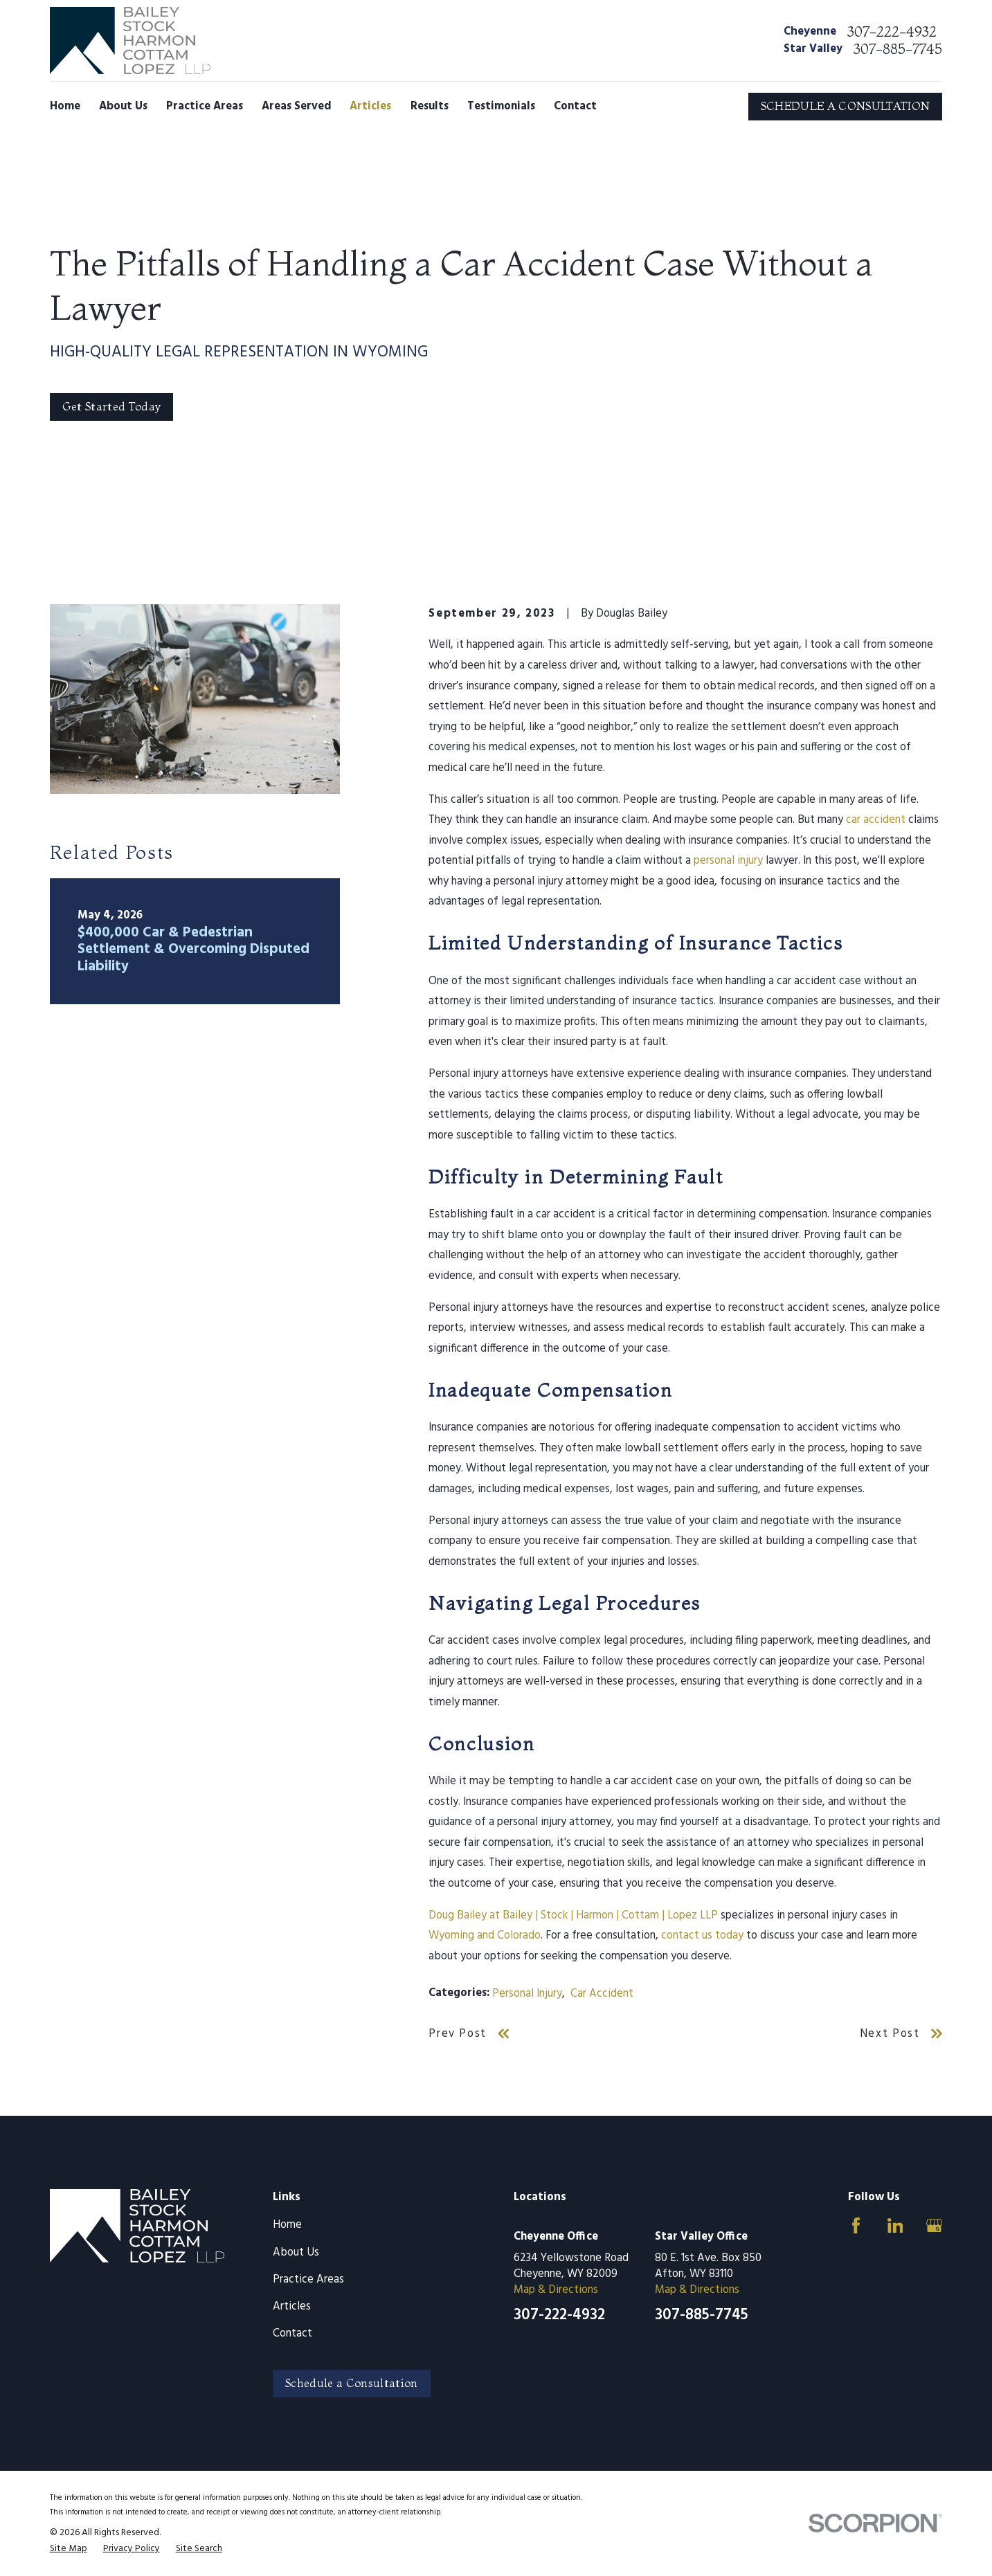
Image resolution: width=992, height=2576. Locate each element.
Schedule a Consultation (351, 2383)
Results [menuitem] (430, 107)
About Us (296, 2253)
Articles (292, 2307)
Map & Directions (556, 2290)
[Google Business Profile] (934, 2225)
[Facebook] (856, 2225)
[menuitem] (68, 2548)
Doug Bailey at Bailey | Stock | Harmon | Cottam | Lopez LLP (573, 1916)
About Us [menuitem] (123, 107)
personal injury (728, 861)
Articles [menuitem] (370, 107)
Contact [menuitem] (575, 107)
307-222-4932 (892, 32)
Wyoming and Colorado (485, 1936)
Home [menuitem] (65, 107)
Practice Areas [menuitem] (204, 107)
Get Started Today (111, 406)
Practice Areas (308, 2280)
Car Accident (601, 1994)
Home (287, 2225)
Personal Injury (527, 1994)
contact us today (702, 1936)
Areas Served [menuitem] (296, 107)
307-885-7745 (898, 49)
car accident (875, 820)
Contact (292, 2334)
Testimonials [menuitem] (501, 107)
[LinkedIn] (895, 2225)
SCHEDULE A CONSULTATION (845, 106)
